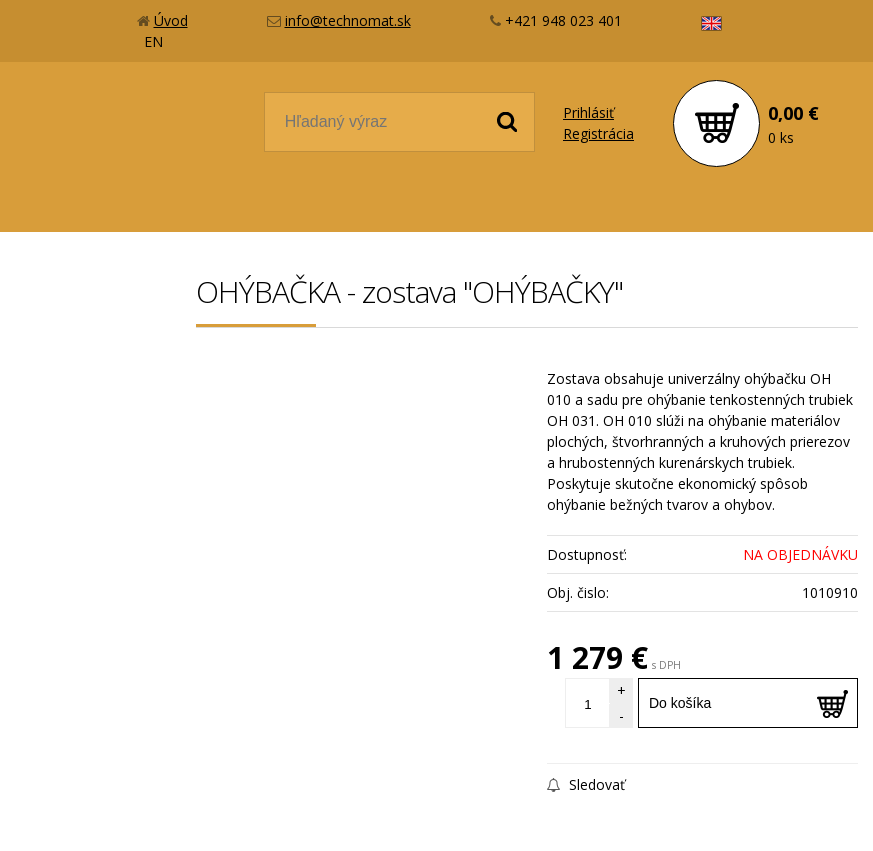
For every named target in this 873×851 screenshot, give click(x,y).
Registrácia (598, 133)
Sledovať (586, 784)
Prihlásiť (588, 112)
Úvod (171, 20)
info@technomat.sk (348, 20)
